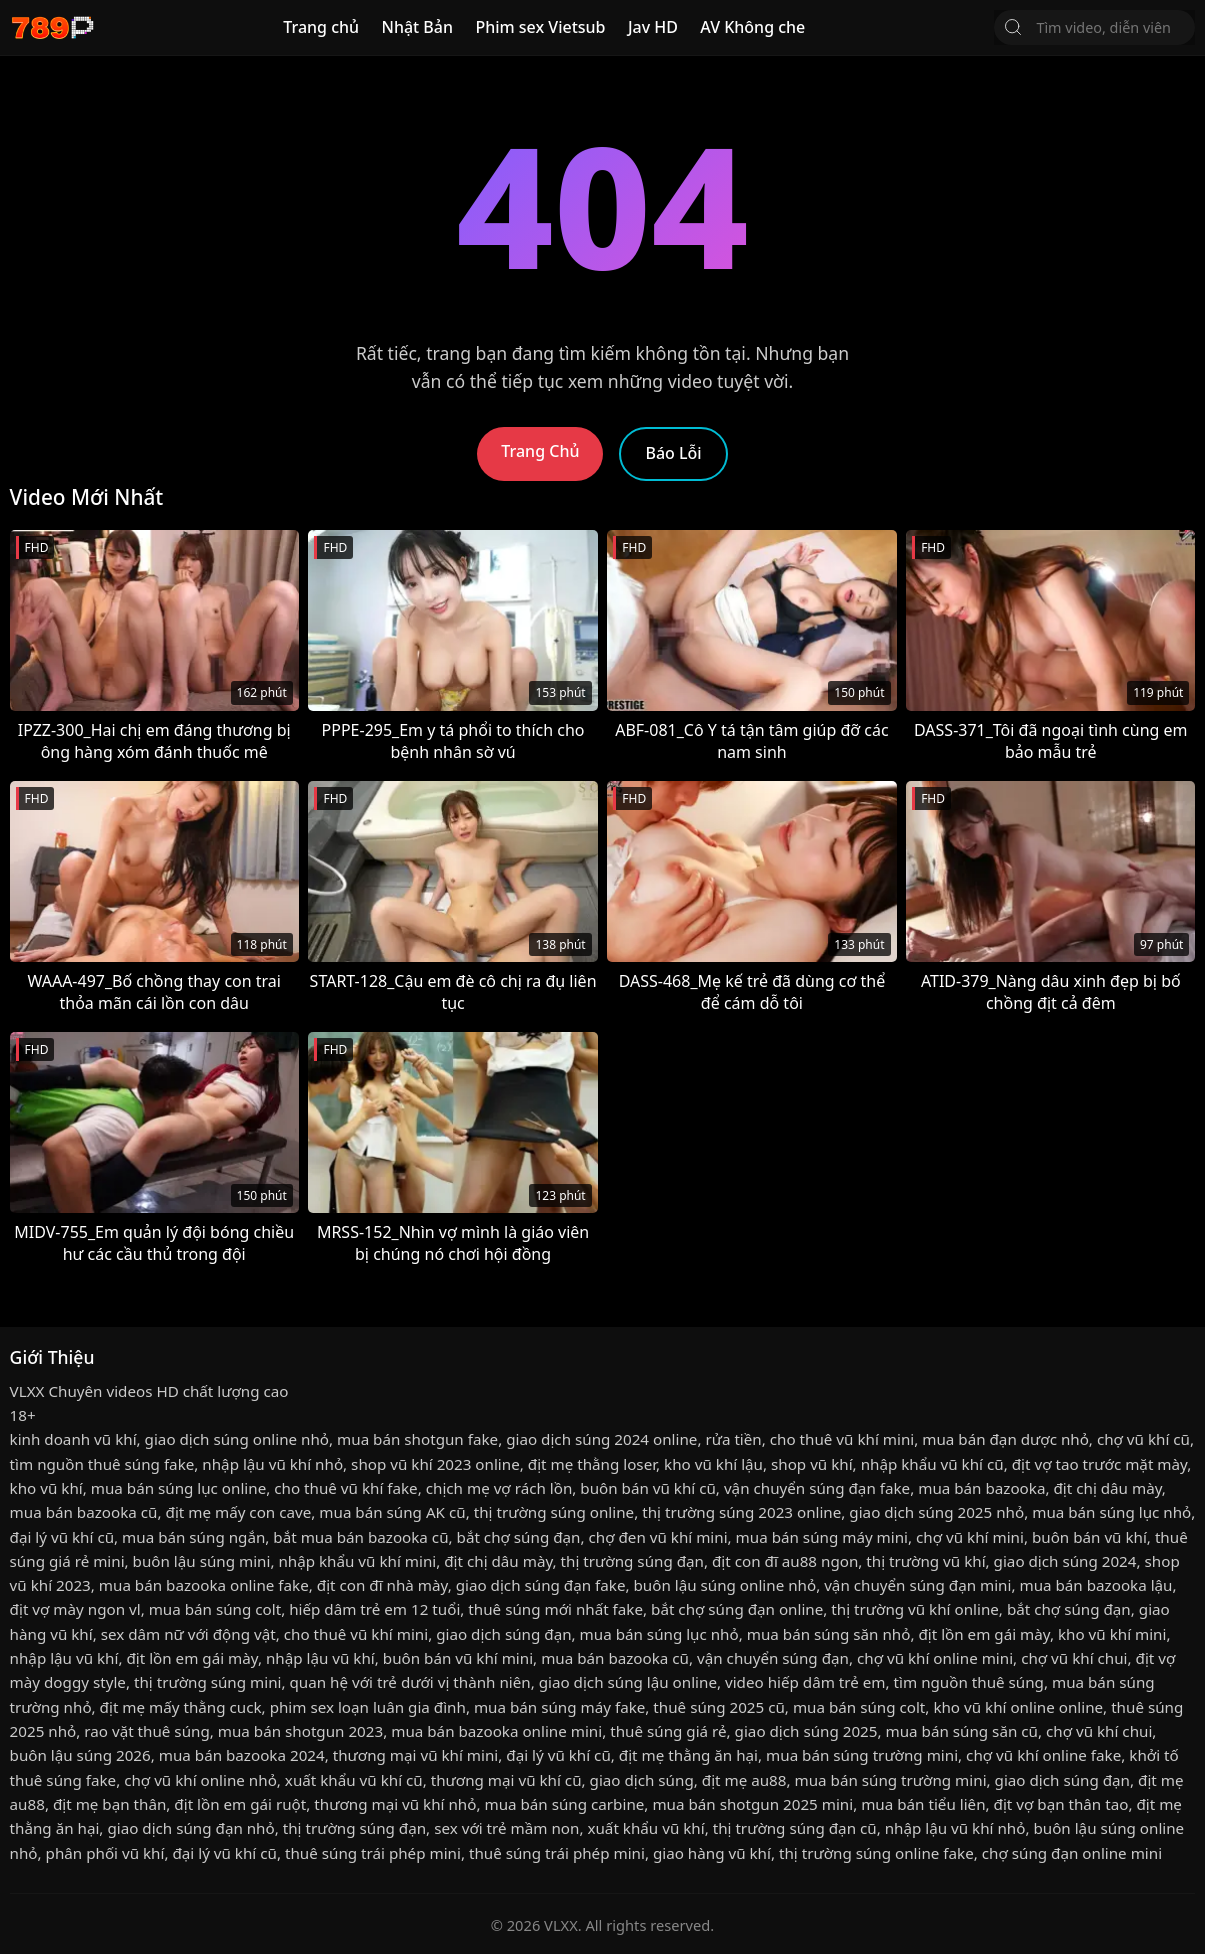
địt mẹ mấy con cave (239, 1512)
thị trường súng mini (208, 1682)
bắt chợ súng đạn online (737, 1609)
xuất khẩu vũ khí (645, 1828)
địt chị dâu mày (1107, 1488)
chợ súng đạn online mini (1072, 1853)
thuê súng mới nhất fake (555, 1609)
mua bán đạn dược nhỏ (1005, 1439)
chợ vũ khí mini (970, 1537)
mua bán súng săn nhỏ (829, 1634)
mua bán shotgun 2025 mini (752, 1804)
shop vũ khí (812, 1464)
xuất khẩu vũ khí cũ (354, 1780)
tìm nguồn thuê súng (969, 1682)
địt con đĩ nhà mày (382, 1585)
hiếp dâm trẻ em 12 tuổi (374, 1609)
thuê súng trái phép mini (373, 1853)
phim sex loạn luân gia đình (368, 1707)
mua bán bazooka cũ (84, 1512)
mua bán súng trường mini (862, 1755)
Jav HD (653, 27)
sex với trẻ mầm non (506, 1828)
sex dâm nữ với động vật (188, 1634)
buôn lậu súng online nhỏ (724, 1585)
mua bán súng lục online (179, 1488)
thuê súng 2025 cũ (718, 1707)
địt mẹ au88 (744, 1780)
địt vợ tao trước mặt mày (1099, 1464)
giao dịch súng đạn (503, 1634)
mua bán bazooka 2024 (242, 1755)
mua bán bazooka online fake (204, 1585)
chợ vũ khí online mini (935, 1658)
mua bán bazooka (981, 1488)
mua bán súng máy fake (559, 1707)
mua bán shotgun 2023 (300, 1731)
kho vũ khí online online (1018, 1707)
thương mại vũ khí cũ (506, 1780)
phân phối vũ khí (105, 1853)
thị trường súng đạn (632, 1561)
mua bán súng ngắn (193, 1537)
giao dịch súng (642, 1780)
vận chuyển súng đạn (773, 1658)
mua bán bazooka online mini (496, 1731)
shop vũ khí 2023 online (435, 1464)
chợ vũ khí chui (1074, 1658)
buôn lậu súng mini (202, 1561)
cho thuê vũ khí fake (345, 1488)
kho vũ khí (46, 1488)
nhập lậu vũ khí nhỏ (272, 1464)
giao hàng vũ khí (712, 1853)
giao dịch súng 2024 (1065, 1561)
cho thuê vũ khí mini (842, 1439)
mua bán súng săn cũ (962, 1731)
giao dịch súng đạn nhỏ (190, 1828)
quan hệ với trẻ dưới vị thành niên (410, 1682)
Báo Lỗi (673, 453)
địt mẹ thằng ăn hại (688, 1755)
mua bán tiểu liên (923, 1804)
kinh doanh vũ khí (73, 1439)
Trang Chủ (540, 451)
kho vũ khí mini (1112, 1634)
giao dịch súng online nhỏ (237, 1439)
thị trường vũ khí (925, 1561)
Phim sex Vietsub (540, 27)
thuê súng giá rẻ (668, 1731)
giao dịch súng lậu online (628, 1682)
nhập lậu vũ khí (64, 1658)
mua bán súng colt (215, 1609)
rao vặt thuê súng (146, 1731)
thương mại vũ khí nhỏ (395, 1804)
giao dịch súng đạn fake (541, 1585)
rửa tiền (733, 1439)
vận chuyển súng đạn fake (817, 1488)
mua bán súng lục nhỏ (1111, 1512)
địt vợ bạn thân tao (1061, 1804)
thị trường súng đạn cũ (795, 1828)
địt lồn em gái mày (983, 1634)
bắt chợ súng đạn (519, 1537)
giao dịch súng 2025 (806, 1731)
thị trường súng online (554, 1512)
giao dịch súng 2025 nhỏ (936, 1512)
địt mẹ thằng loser (592, 1464)
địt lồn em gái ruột (240, 1804)
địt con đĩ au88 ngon (785, 1561)
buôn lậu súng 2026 (80, 1755)
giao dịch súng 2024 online (601, 1439)
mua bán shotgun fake (417, 1439)
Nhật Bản (417, 27)
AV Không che (752, 27)
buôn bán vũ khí (1089, 1537)
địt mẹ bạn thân (109, 1804)
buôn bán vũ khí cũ (648, 1488)
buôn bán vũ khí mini (458, 1658)
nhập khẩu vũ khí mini (357, 1561)
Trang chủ (321, 27)
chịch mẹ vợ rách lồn (499, 1488)
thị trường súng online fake (876, 1853)
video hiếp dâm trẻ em (805, 1682)
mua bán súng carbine (564, 1804)
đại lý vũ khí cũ (62, 1537)
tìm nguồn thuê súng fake (102, 1464)
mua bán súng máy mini (822, 1537)
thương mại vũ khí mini (416, 1755)
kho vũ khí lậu (713, 1464)
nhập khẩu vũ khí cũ (932, 1464)
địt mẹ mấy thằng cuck (181, 1707)
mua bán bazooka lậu (1095, 1585)
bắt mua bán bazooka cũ (360, 1537)
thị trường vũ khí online (915, 1609)
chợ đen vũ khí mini (657, 1537)
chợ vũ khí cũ (1143, 1439)
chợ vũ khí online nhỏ (200, 1780)
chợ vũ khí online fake (1043, 1755)
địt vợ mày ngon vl (75, 1609)
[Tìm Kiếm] (1013, 27)
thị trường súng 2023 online (741, 1512)
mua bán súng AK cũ (392, 1512)
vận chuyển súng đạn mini (917, 1585)
